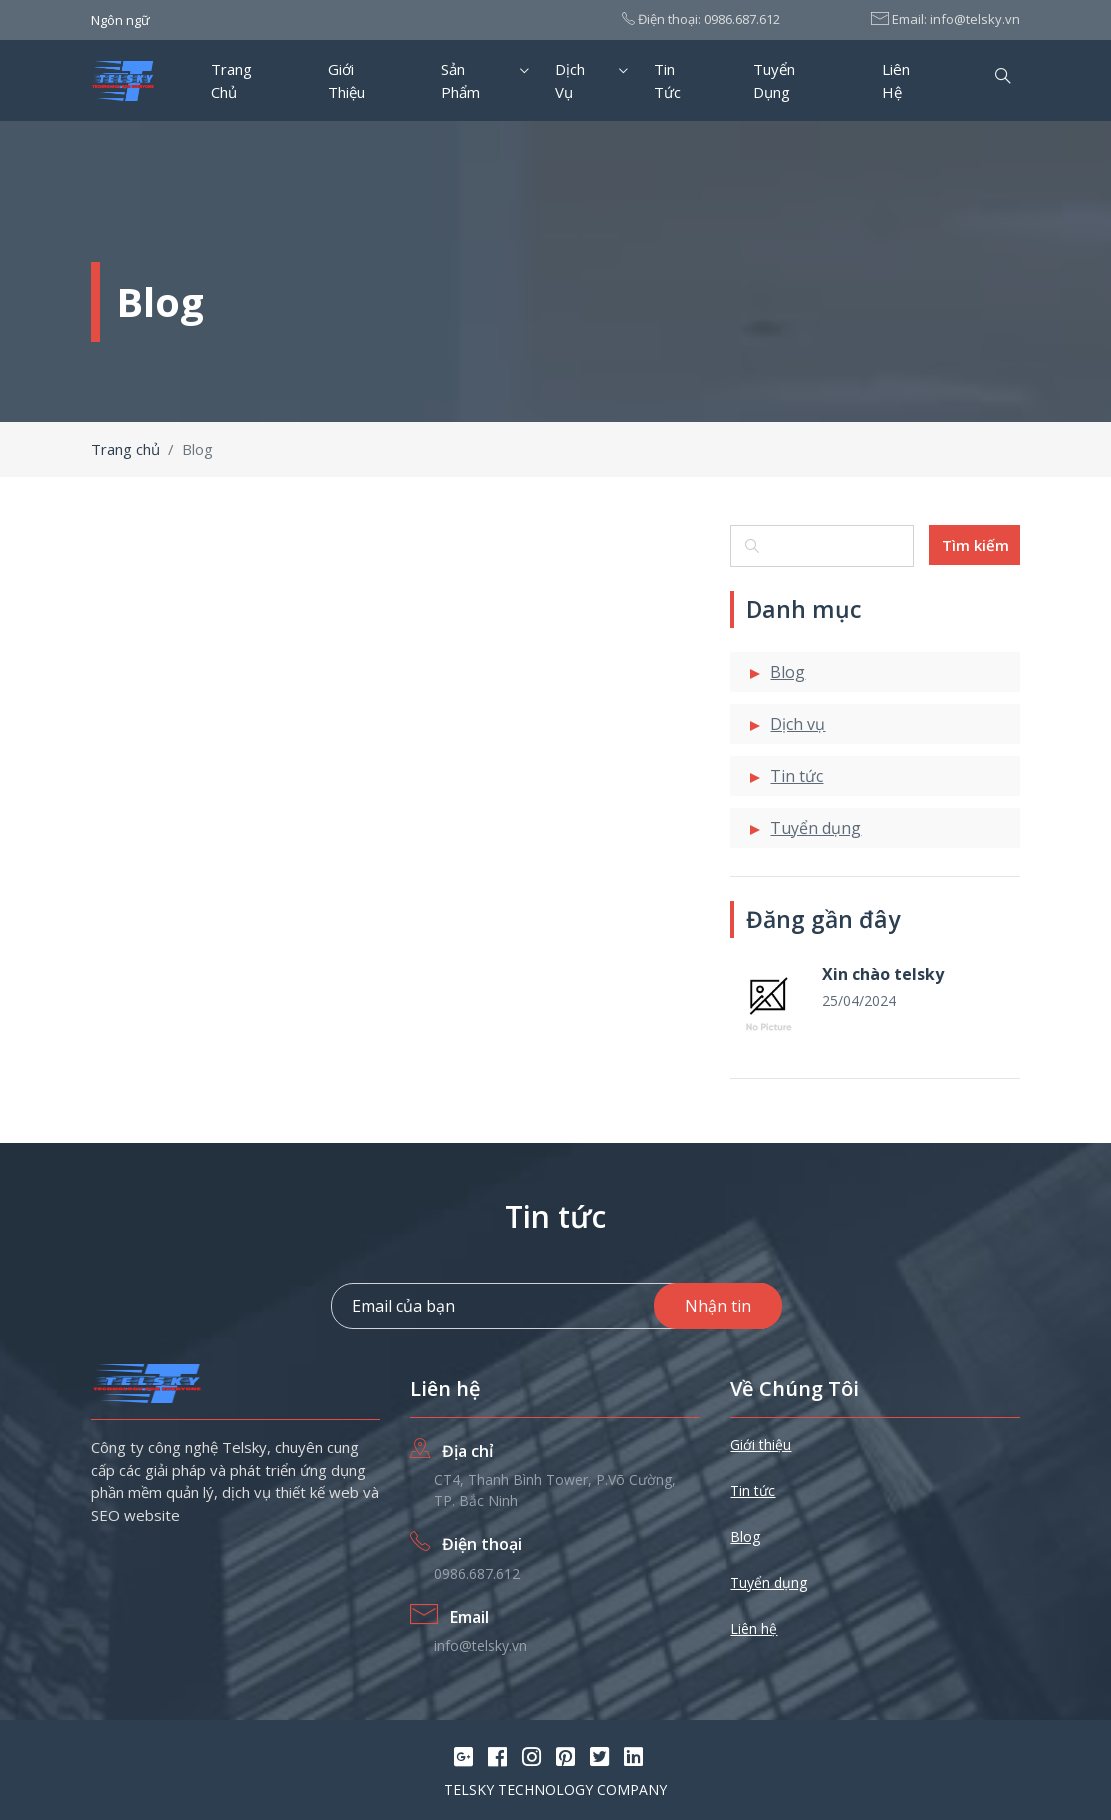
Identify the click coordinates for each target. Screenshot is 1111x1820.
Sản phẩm (460, 80)
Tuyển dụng (774, 80)
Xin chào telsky (883, 974)
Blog (787, 672)
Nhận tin (718, 1306)
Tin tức (667, 80)
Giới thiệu (346, 80)
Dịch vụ (570, 80)
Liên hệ (896, 80)
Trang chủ (231, 80)
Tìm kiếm (975, 545)
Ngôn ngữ (120, 20)
